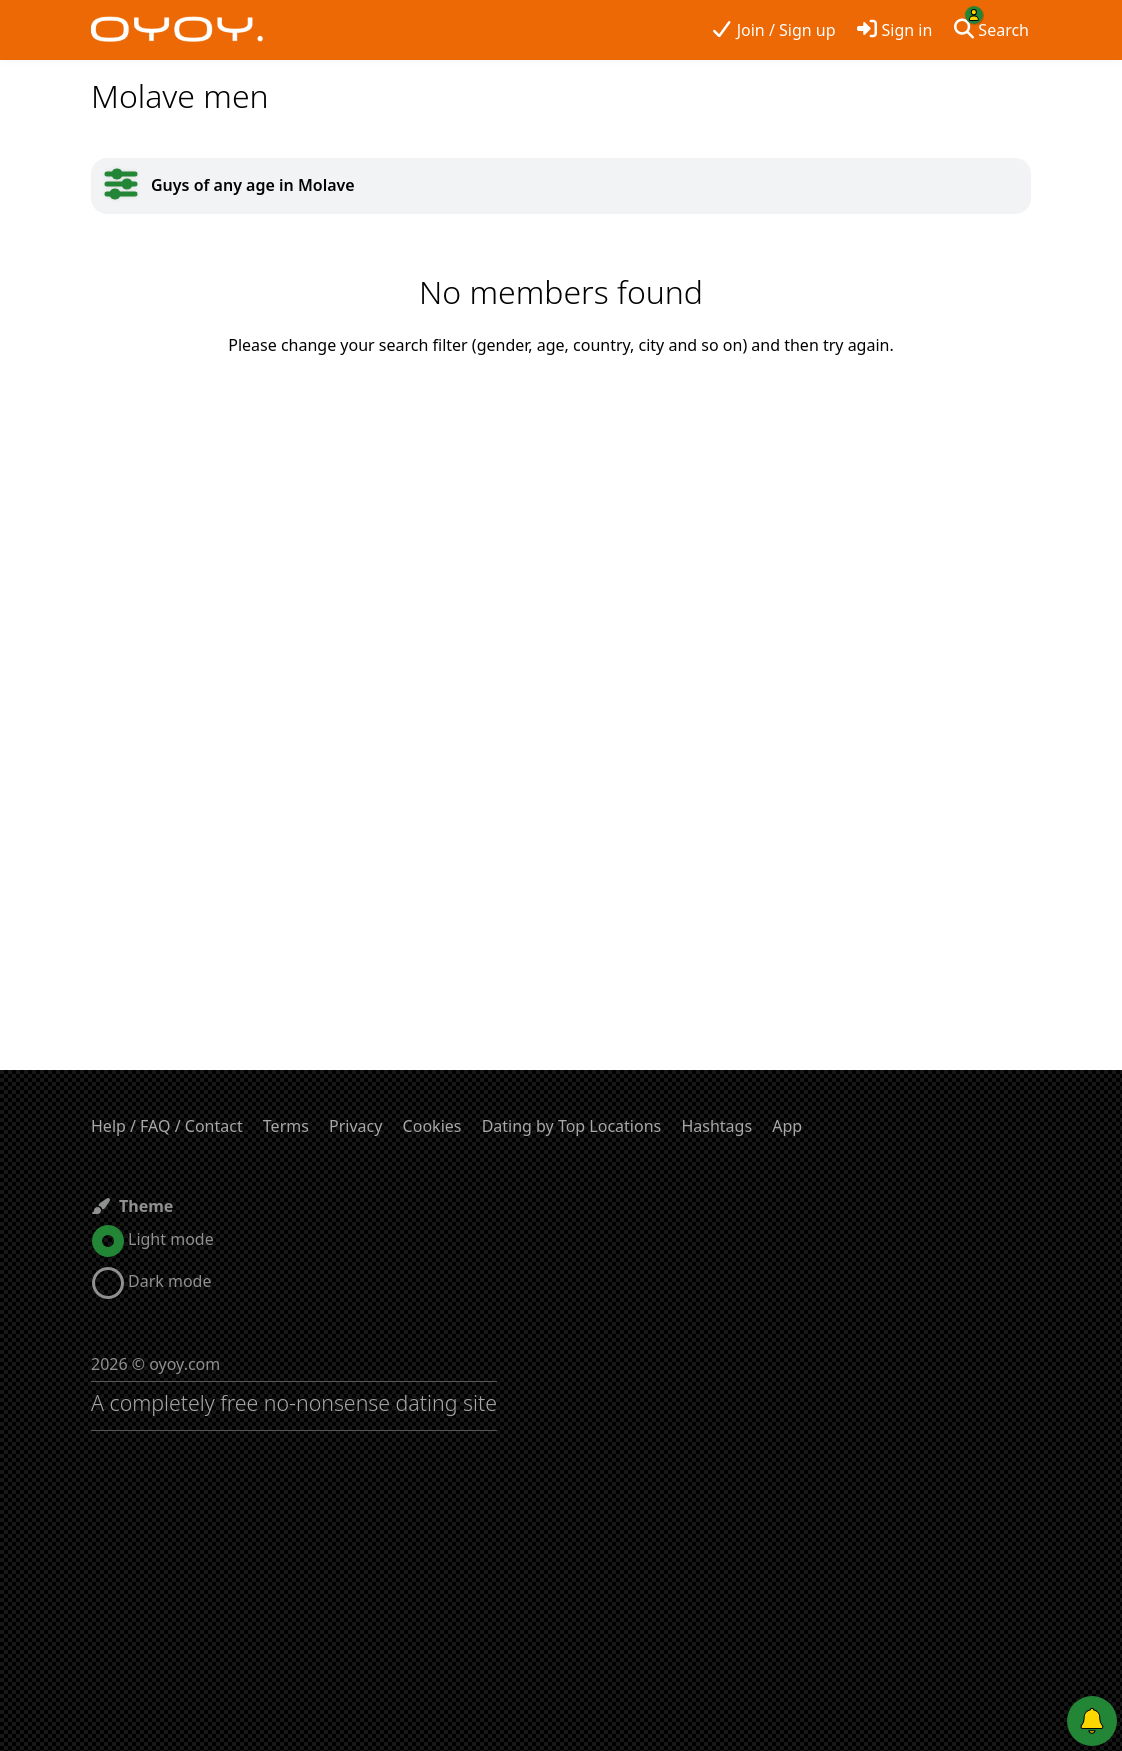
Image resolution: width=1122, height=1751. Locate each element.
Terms (286, 1126)
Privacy (355, 1126)
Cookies (432, 1126)
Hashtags (716, 1126)
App (787, 1126)
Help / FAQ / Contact (167, 1126)
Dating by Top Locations (572, 1126)
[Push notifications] (1092, 1721)
